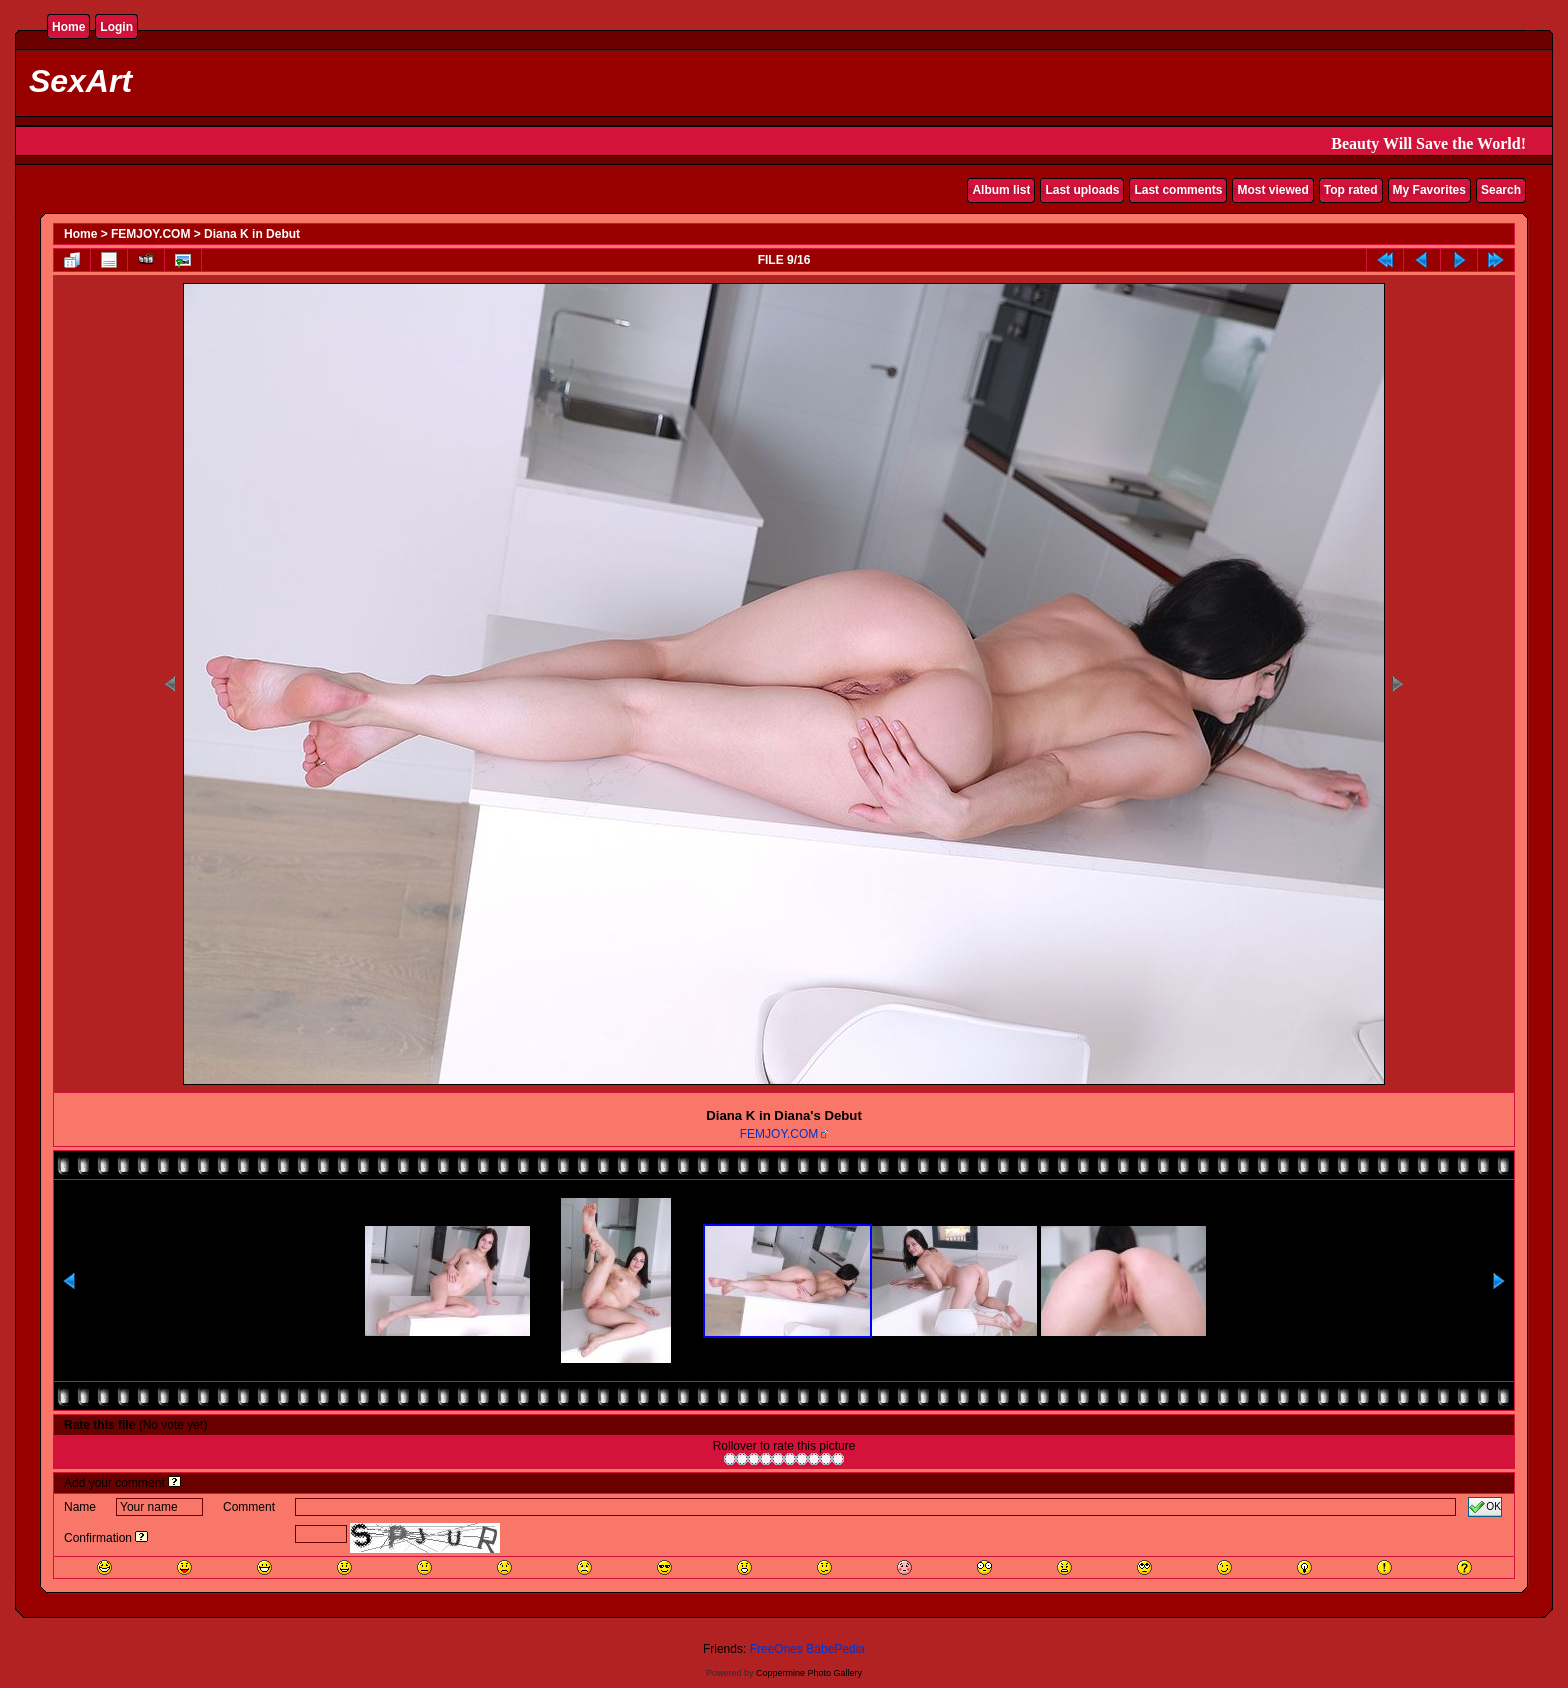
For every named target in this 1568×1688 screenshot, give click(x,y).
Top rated (1351, 190)
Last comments (1178, 190)
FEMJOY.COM (150, 234)
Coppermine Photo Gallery (809, 1673)
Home (68, 27)
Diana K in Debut (252, 234)
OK (1485, 1507)
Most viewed (1272, 190)
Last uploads (1082, 190)
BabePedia (835, 1649)
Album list (1001, 190)
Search (1501, 190)
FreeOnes (776, 1649)
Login (116, 27)
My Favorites (1429, 190)
